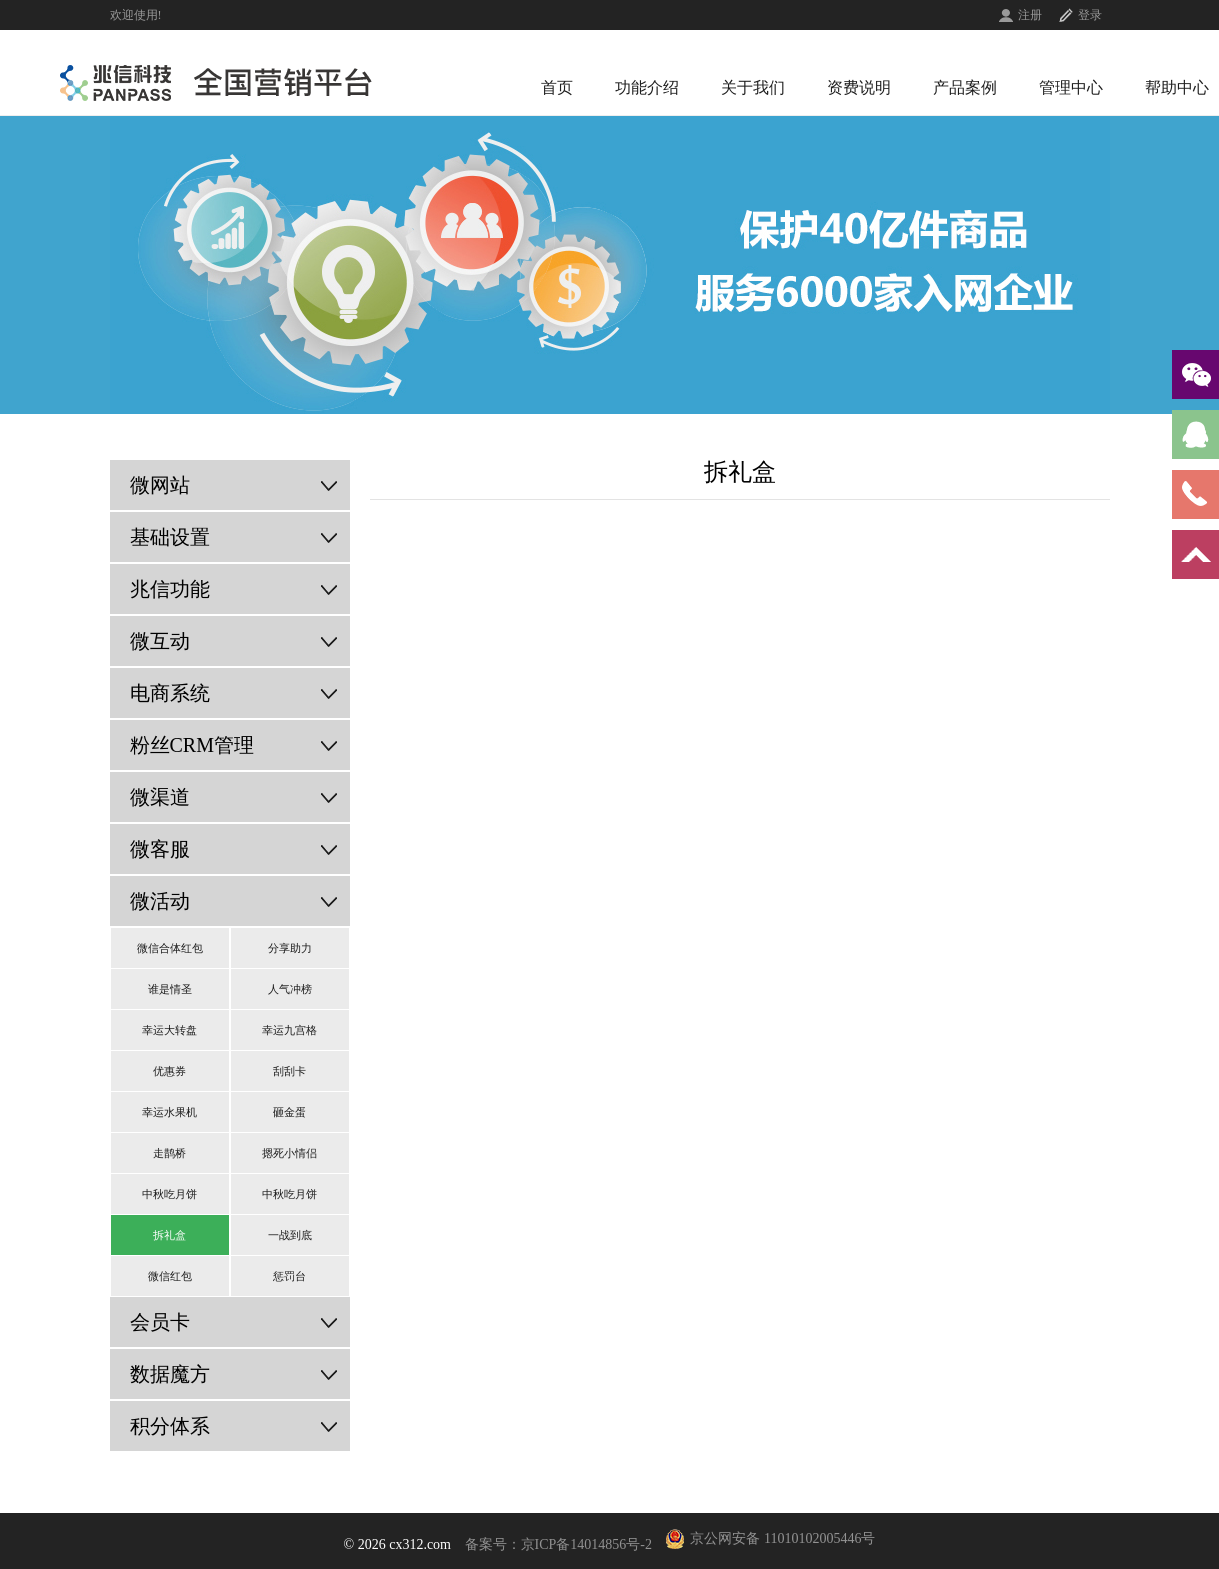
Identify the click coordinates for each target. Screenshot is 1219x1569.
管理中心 (1071, 87)
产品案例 (965, 87)
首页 (557, 87)
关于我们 (753, 87)
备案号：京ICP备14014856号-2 (558, 1544)
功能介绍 (647, 87)
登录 (1090, 15)
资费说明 (859, 87)
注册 (1030, 15)
